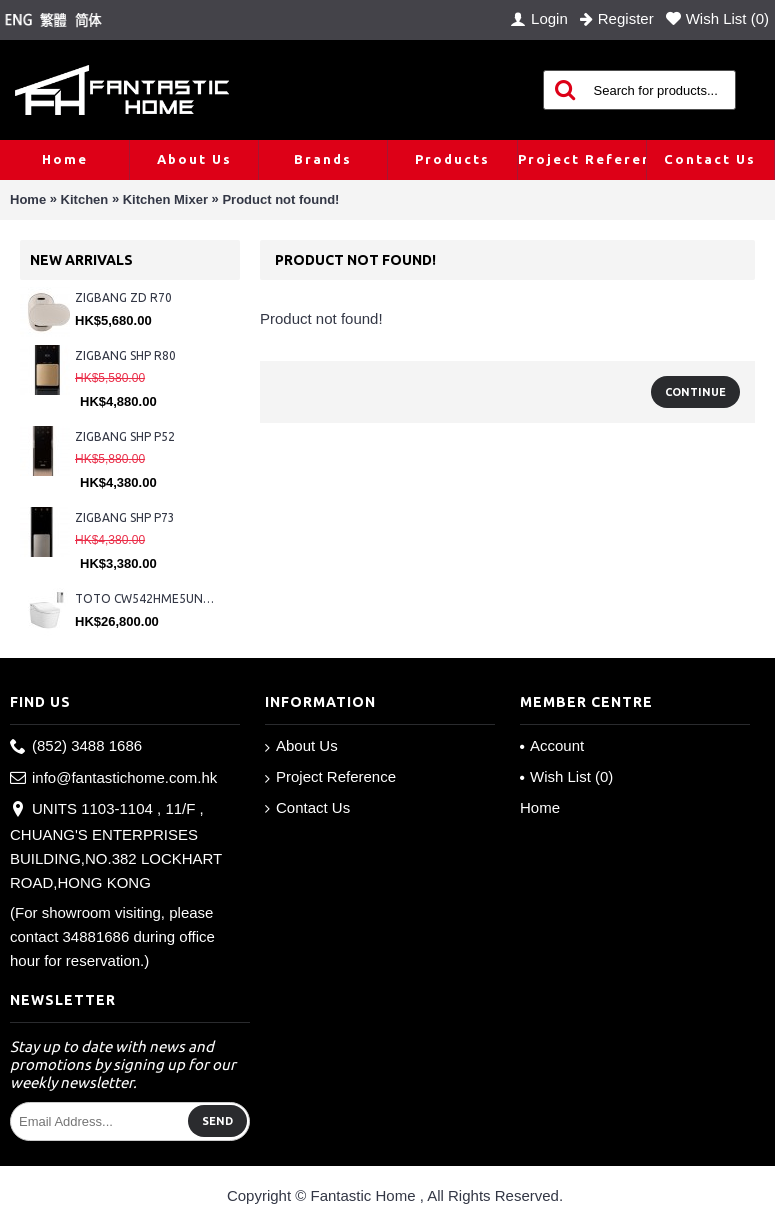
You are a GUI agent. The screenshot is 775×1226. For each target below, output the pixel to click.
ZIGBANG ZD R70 (123, 297)
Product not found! (280, 199)
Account (552, 745)
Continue (695, 392)
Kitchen (85, 199)
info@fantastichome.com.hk (113, 778)
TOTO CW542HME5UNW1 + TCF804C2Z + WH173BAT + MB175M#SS (147, 598)
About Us (301, 746)
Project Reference (330, 777)
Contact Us (307, 808)
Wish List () (566, 776)
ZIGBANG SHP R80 (125, 355)
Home (28, 199)
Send (217, 1121)
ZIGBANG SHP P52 (125, 436)
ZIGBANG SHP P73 (125, 517)
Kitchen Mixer (165, 199)
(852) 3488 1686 (76, 746)
